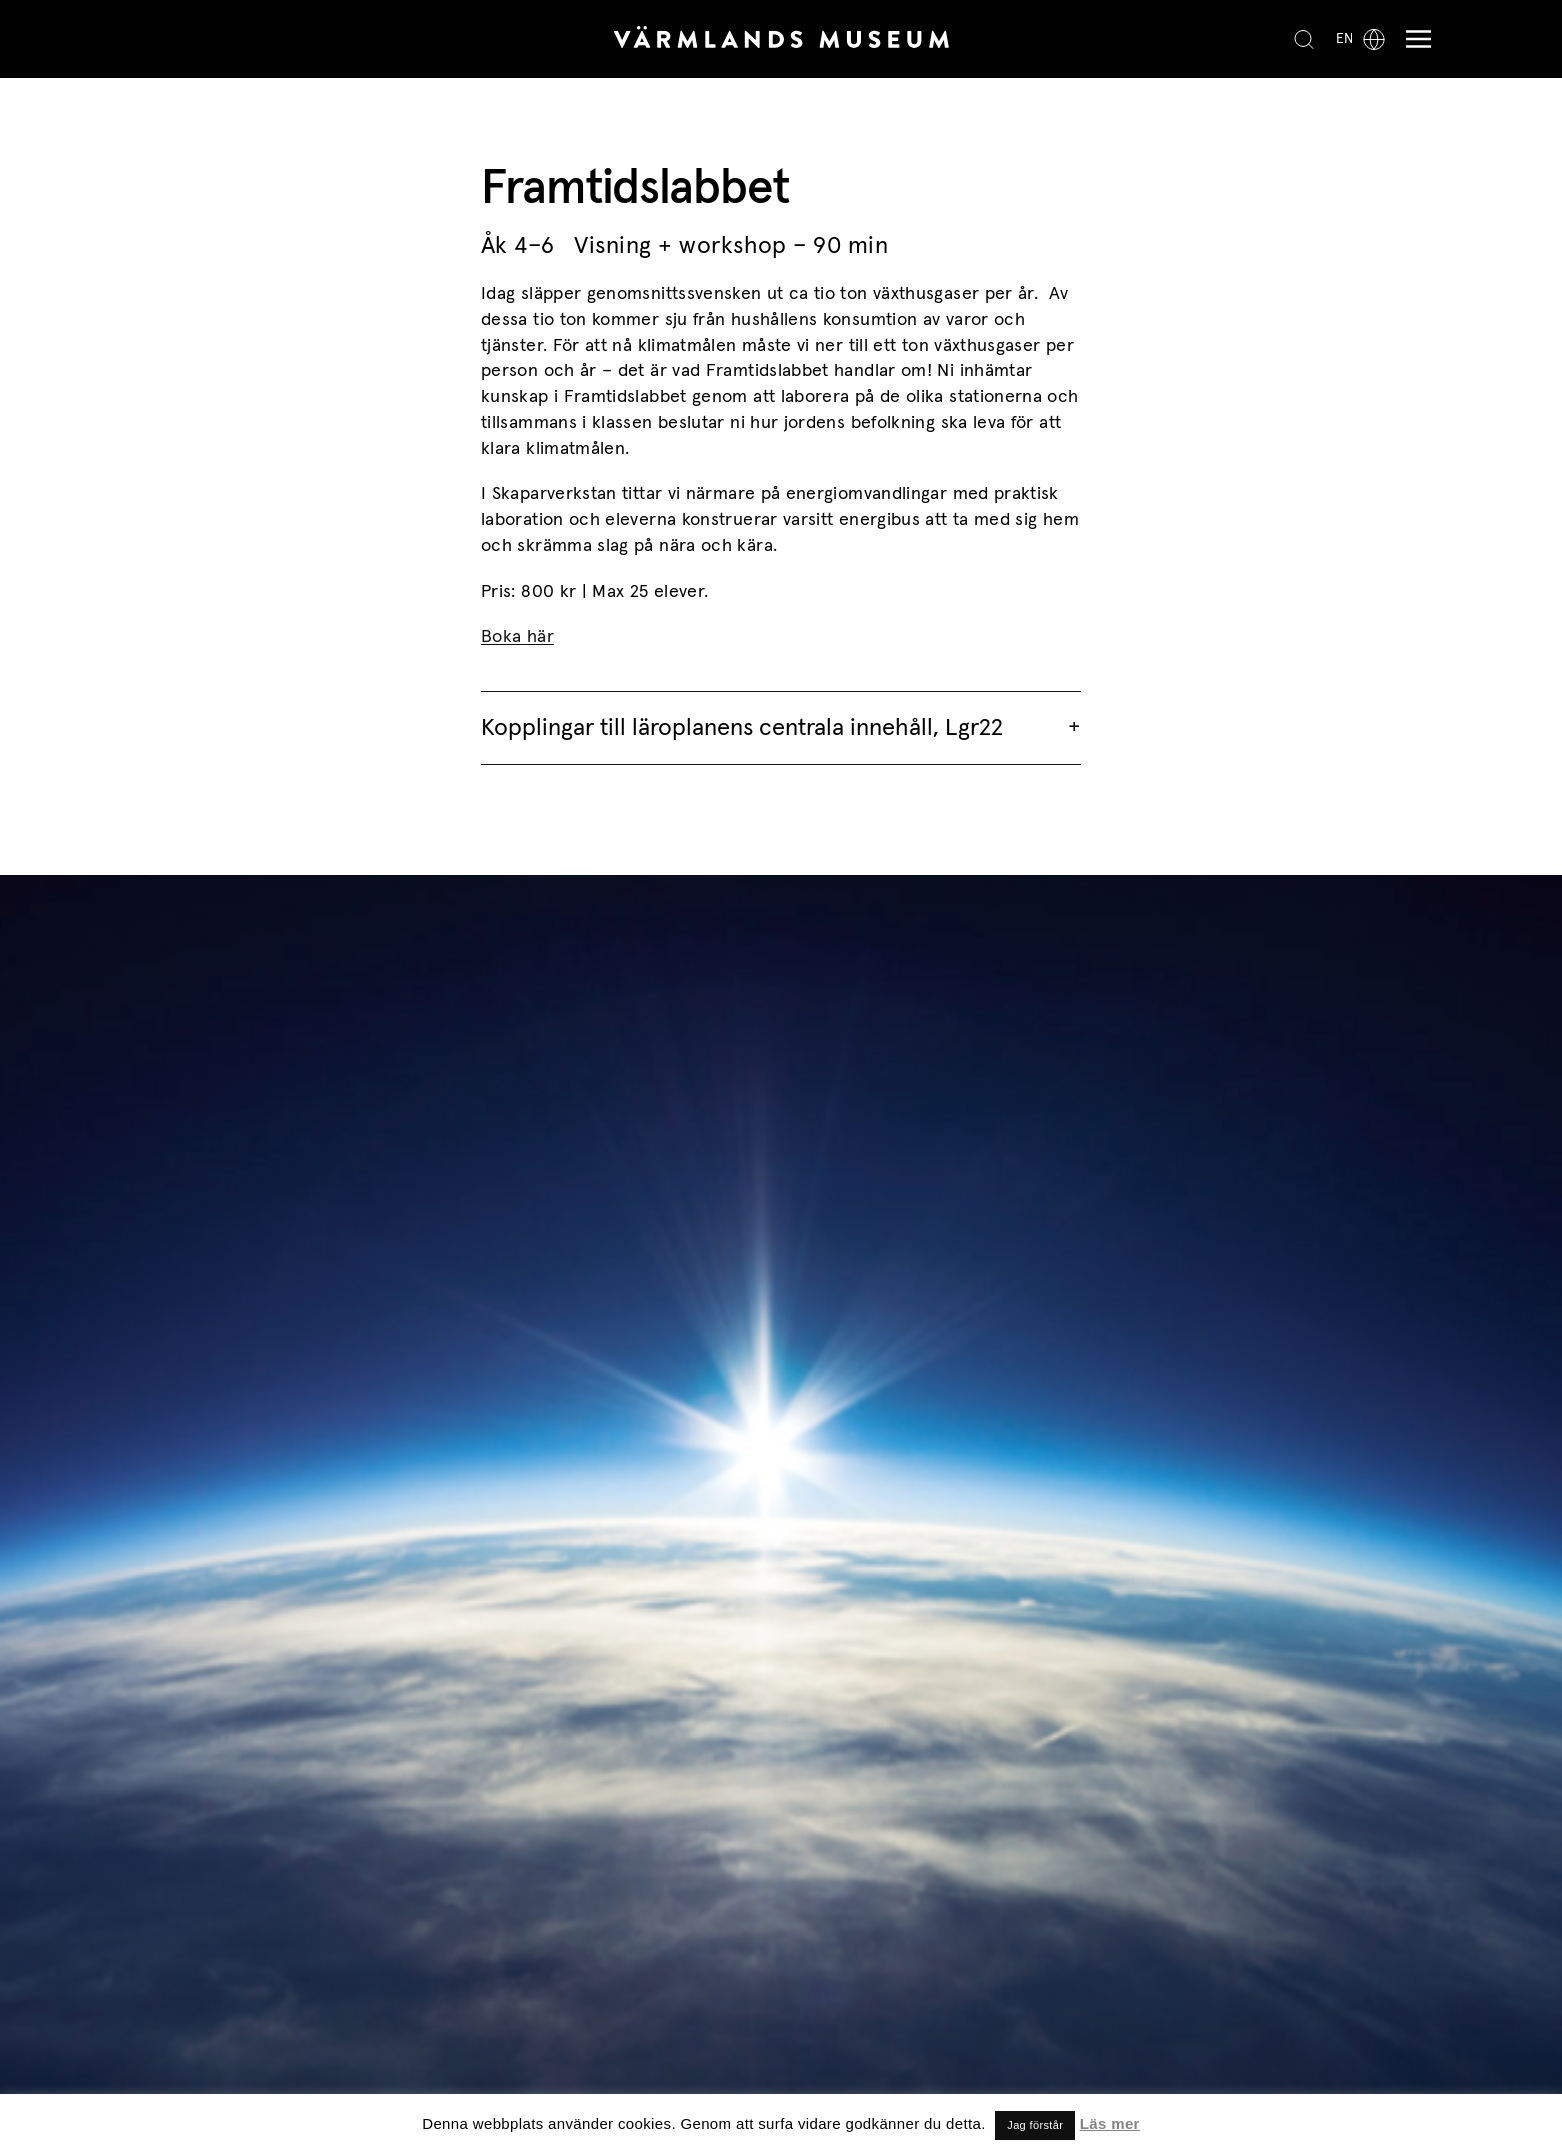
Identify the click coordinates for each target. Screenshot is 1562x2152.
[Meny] (1413, 39)
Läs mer (1110, 2123)
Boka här (517, 637)
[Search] (1304, 39)
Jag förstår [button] (1035, 2125)
